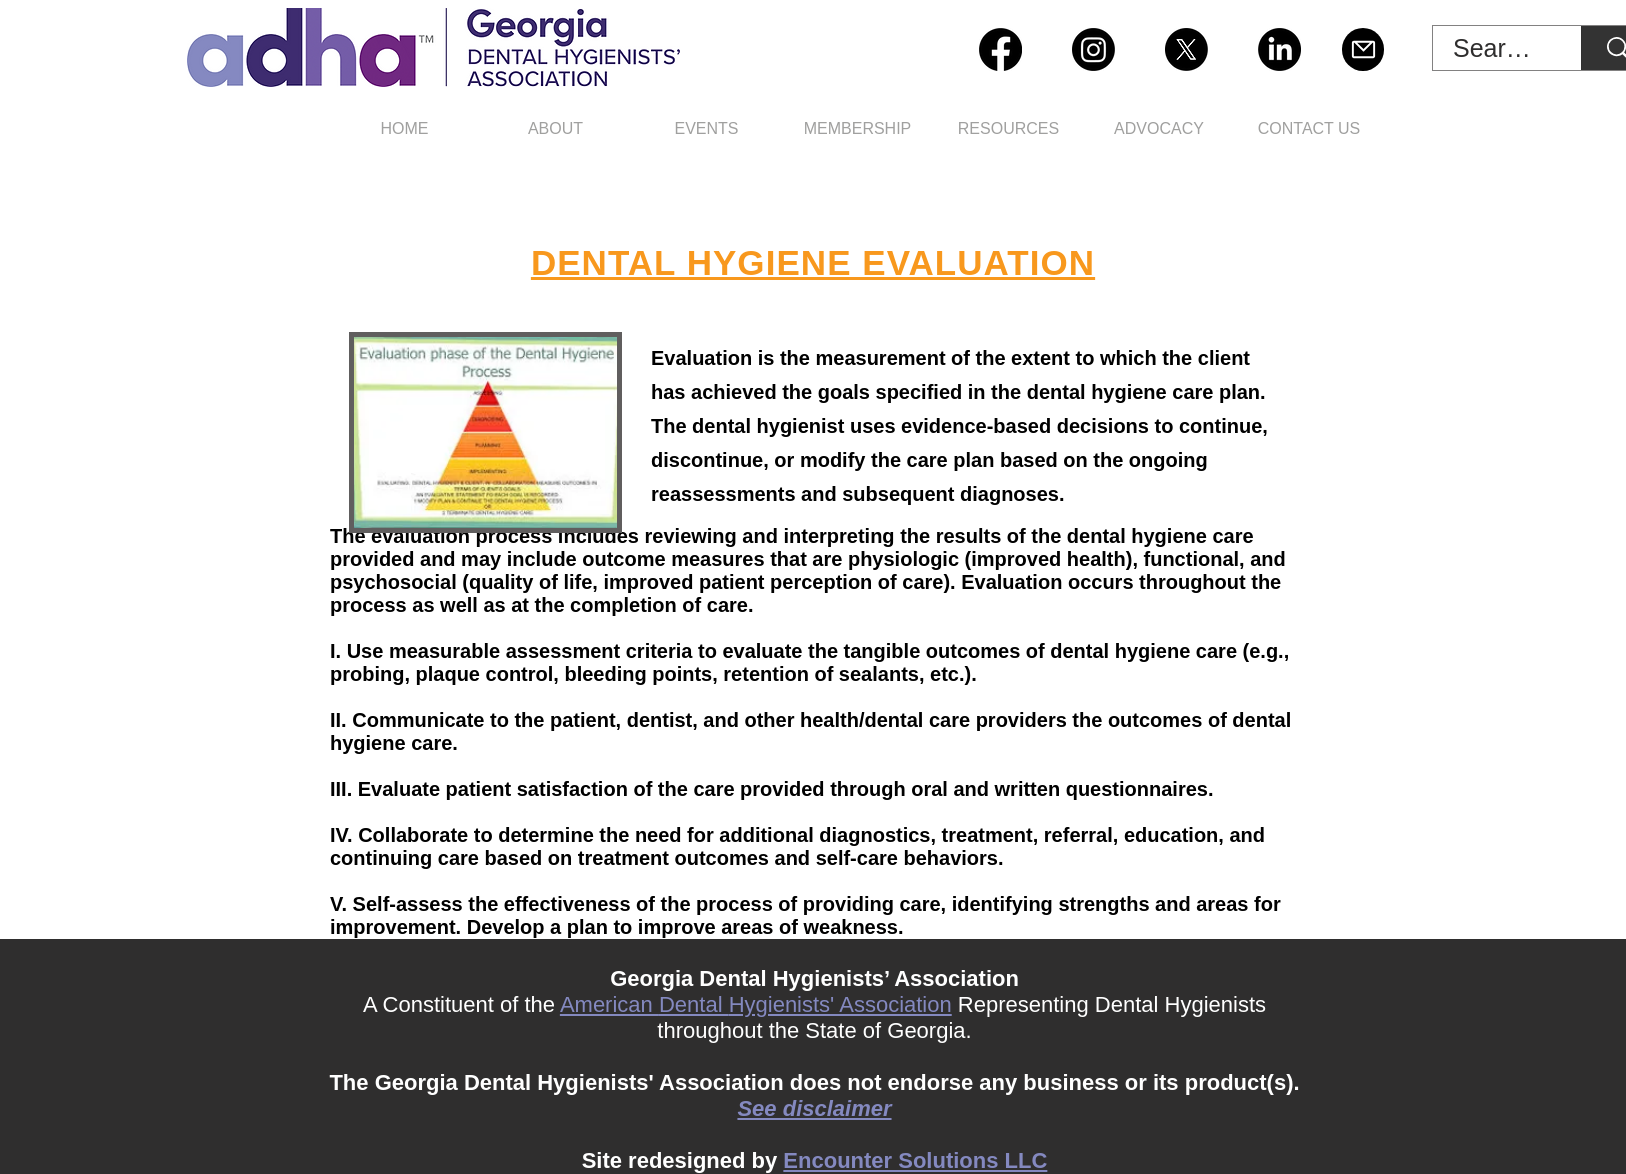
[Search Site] (1496, 48)
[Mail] (1363, 49)
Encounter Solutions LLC (915, 1160)
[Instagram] (1093, 49)
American (609, 1004)
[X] (1186, 49)
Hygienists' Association (840, 1004)
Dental (694, 1004)
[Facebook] (1000, 49)
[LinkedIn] (1279, 49)
